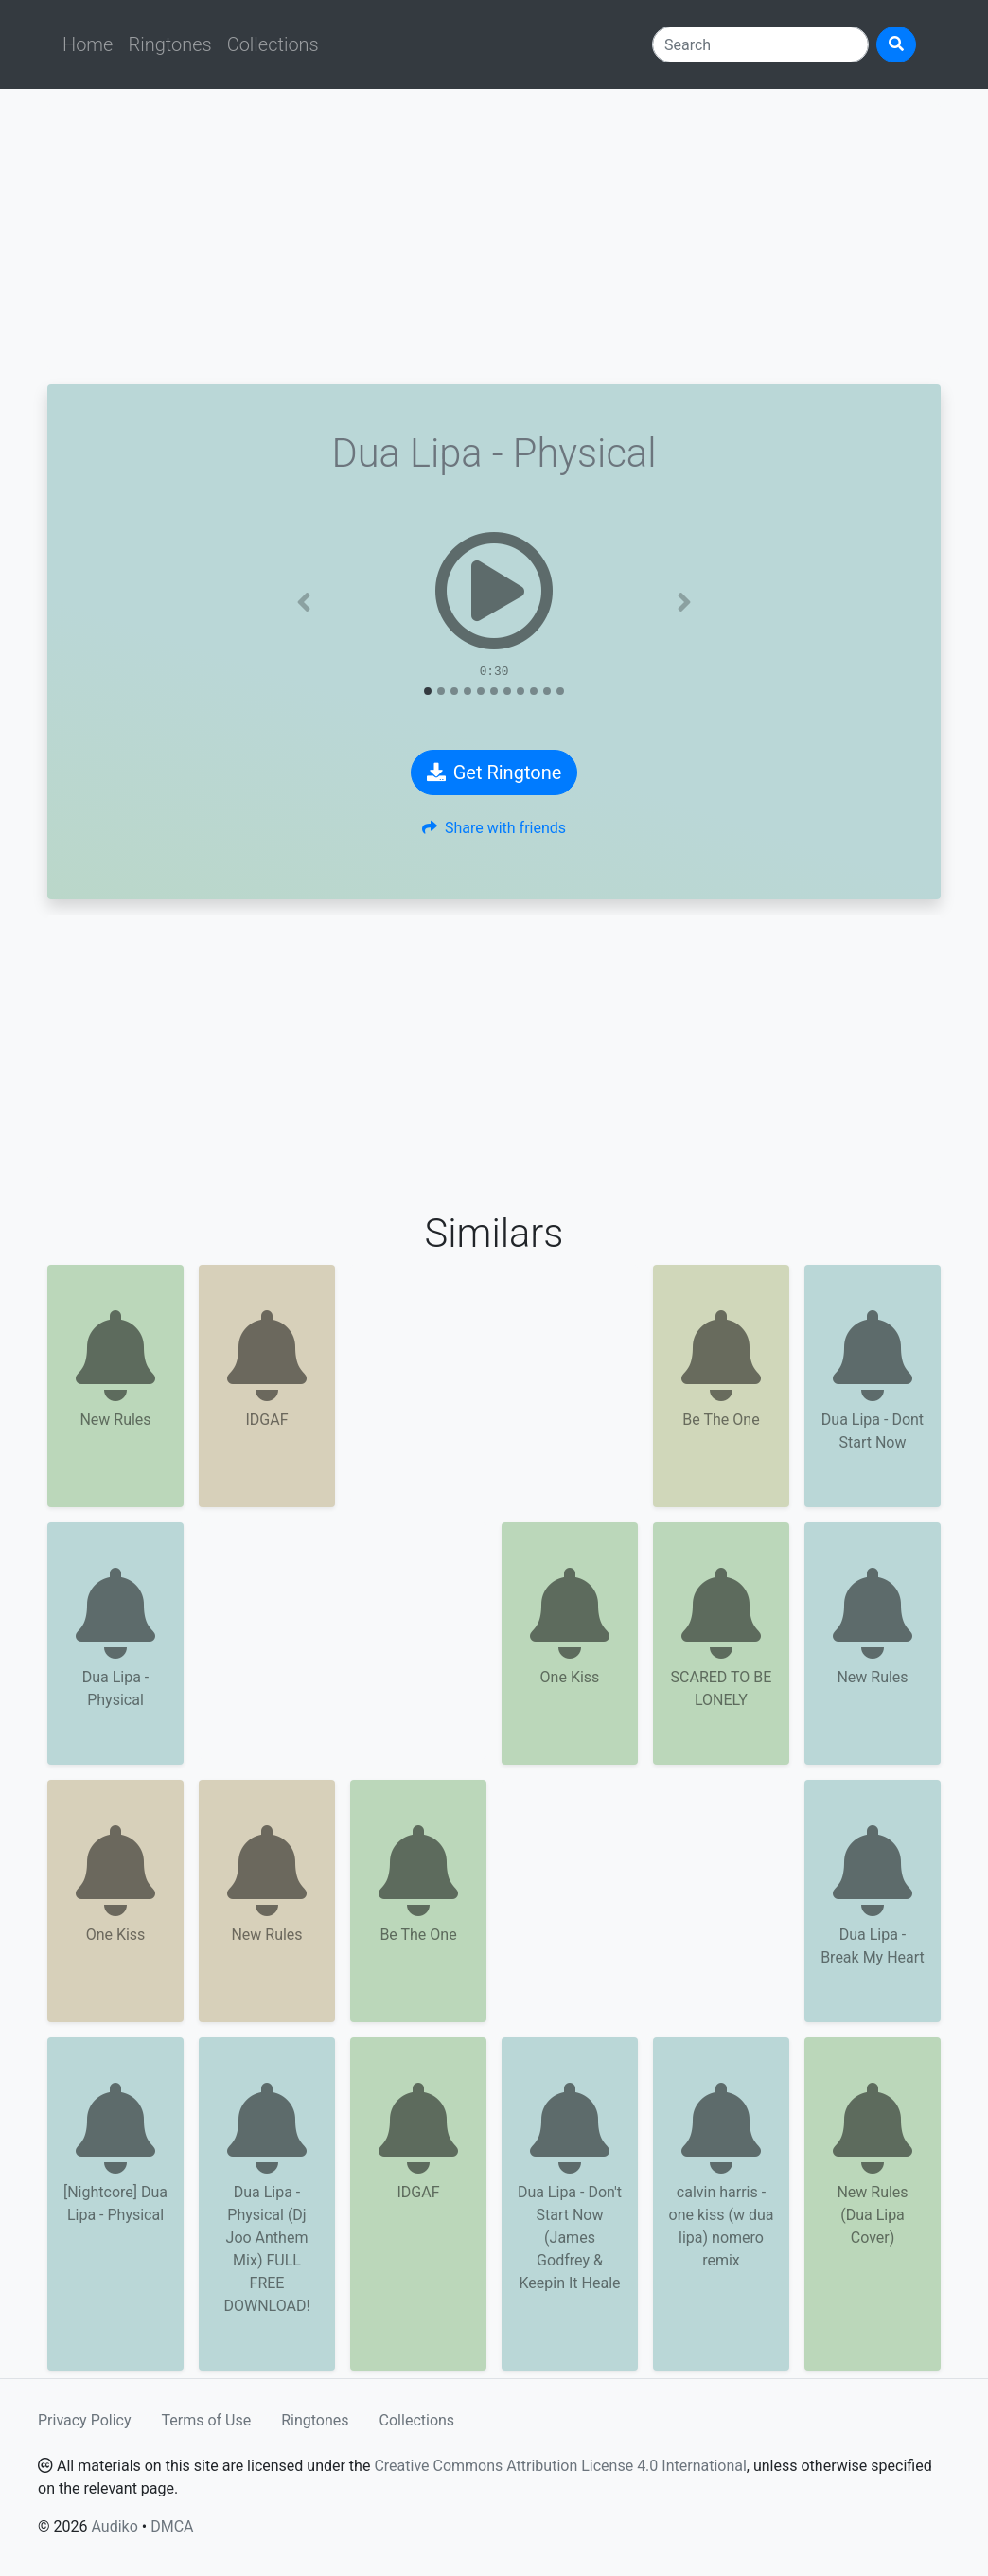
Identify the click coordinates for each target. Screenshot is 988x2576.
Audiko (114, 2526)
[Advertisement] (494, 236)
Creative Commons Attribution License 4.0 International (560, 2466)
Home (87, 44)
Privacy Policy (85, 2420)
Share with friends (494, 828)
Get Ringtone (494, 772)
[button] (304, 602)
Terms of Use (207, 2420)
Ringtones (169, 44)
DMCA (171, 2526)
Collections (273, 44)
